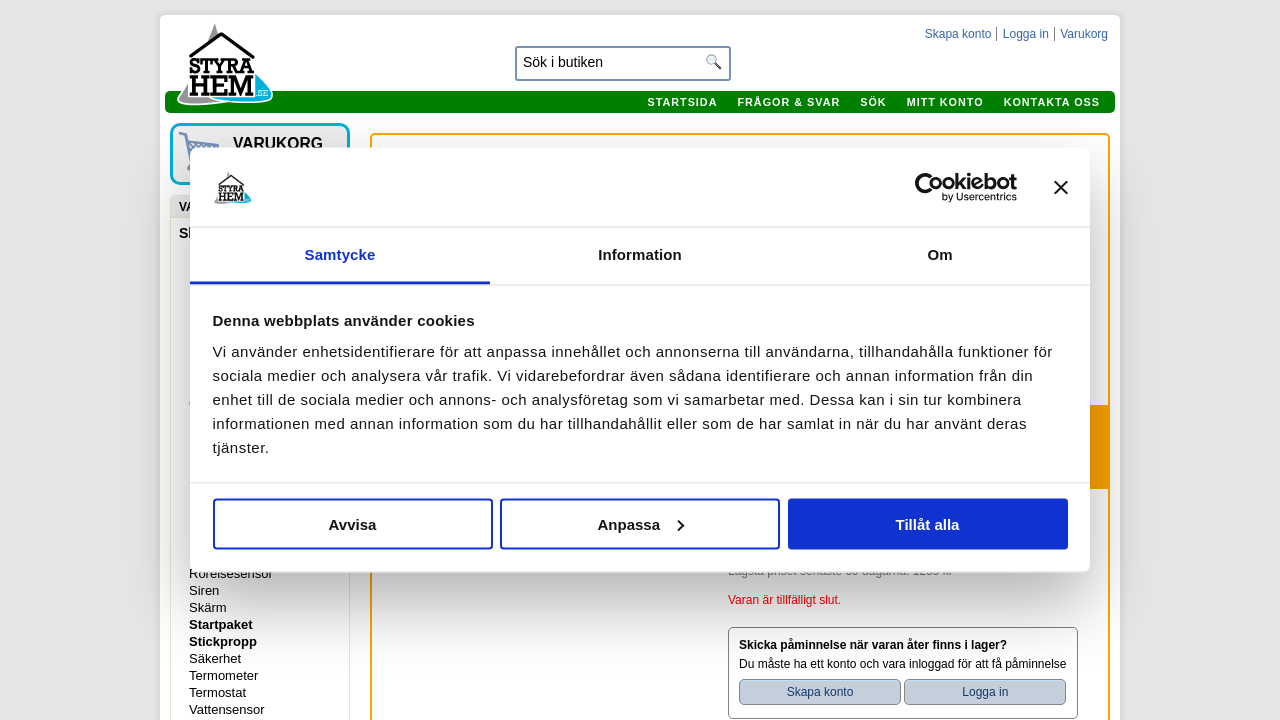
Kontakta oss (1052, 102)
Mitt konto (945, 102)
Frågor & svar (788, 102)
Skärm (208, 607)
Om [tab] (939, 254)
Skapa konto (958, 34)
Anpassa (640, 523)
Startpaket (221, 624)
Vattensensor (227, 709)
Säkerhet (215, 658)
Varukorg (1084, 34)
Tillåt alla (928, 523)
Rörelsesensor (231, 573)
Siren (204, 590)
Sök (873, 102)
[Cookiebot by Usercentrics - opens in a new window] (929, 187)
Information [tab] (640, 254)
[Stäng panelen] (1061, 187)
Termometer (223, 675)
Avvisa (353, 523)
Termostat (217, 692)
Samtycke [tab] (340, 254)
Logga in (1026, 34)
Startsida (682, 102)
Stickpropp (223, 641)
